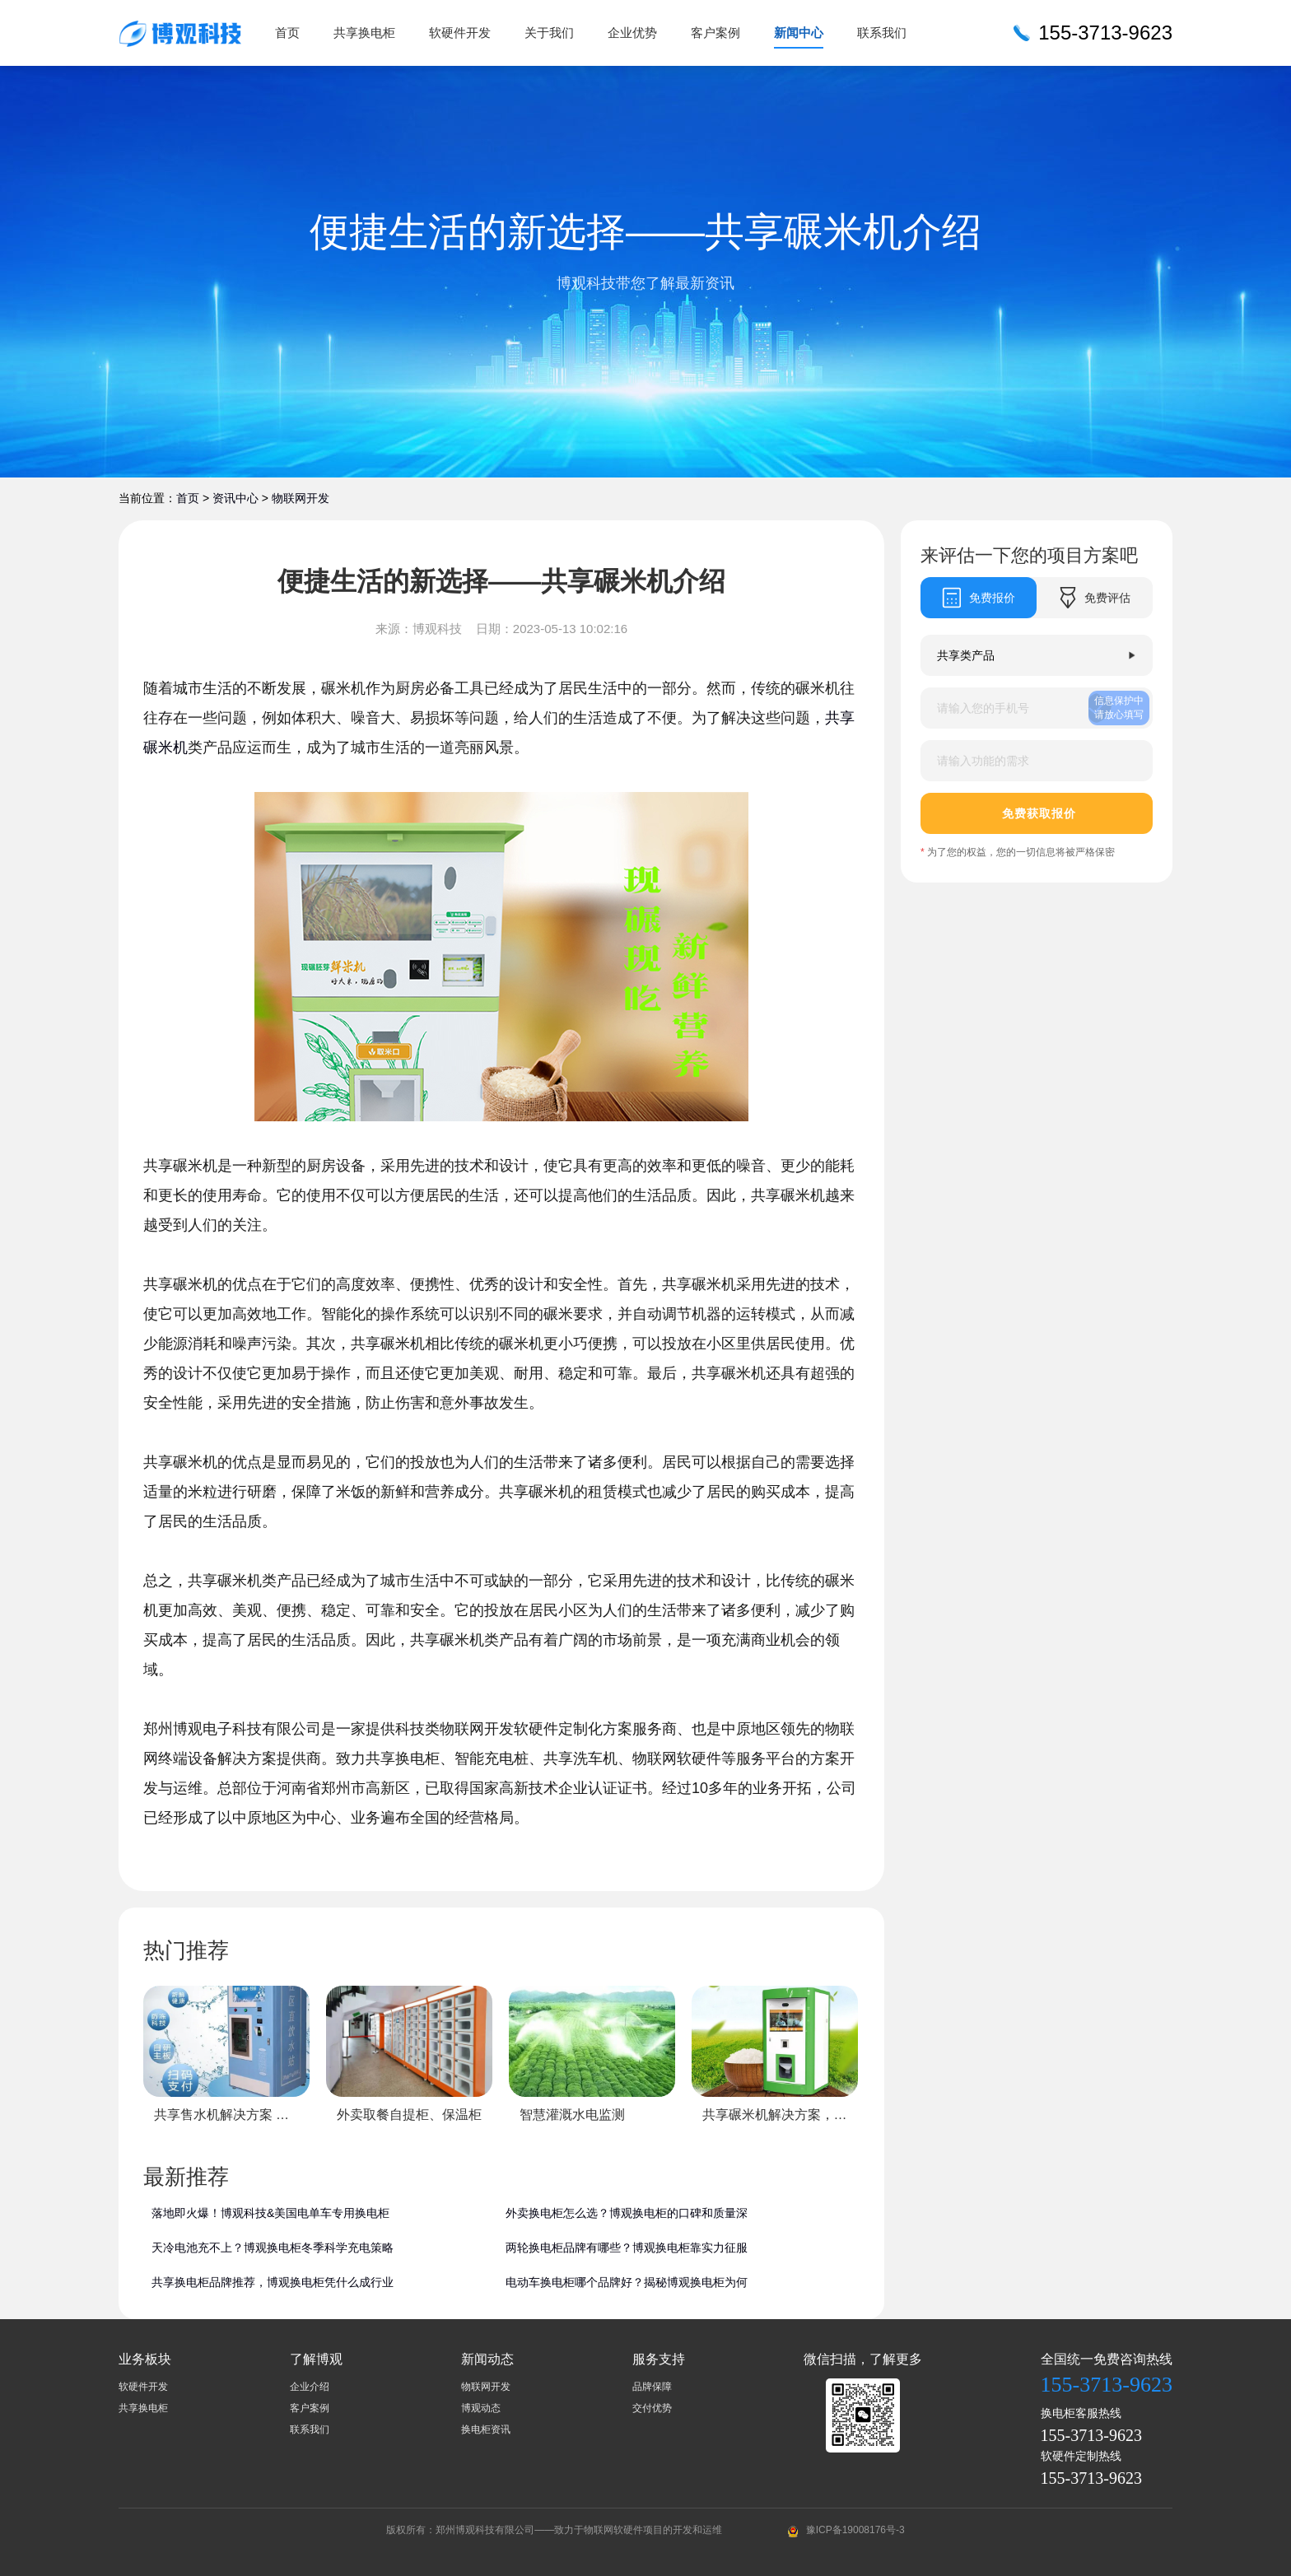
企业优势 (632, 33)
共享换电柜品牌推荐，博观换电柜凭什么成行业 (272, 2282)
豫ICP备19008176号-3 (855, 2530)
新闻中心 (798, 33)
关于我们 (549, 33)
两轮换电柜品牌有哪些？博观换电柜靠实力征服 (627, 2247)
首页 (287, 33)
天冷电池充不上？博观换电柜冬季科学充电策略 (272, 2247)
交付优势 (652, 2408)
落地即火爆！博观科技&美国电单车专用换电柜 (270, 2213)
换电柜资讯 (485, 2429)
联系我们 (881, 33)
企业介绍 (309, 2386)
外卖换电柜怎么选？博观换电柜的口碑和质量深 (627, 2213)
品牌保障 (652, 2386)
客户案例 (715, 33)
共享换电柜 (364, 33)
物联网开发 (300, 498)
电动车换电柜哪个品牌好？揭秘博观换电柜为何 (627, 2282)
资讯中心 (235, 498)
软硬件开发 (460, 33)
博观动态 (481, 2408)
